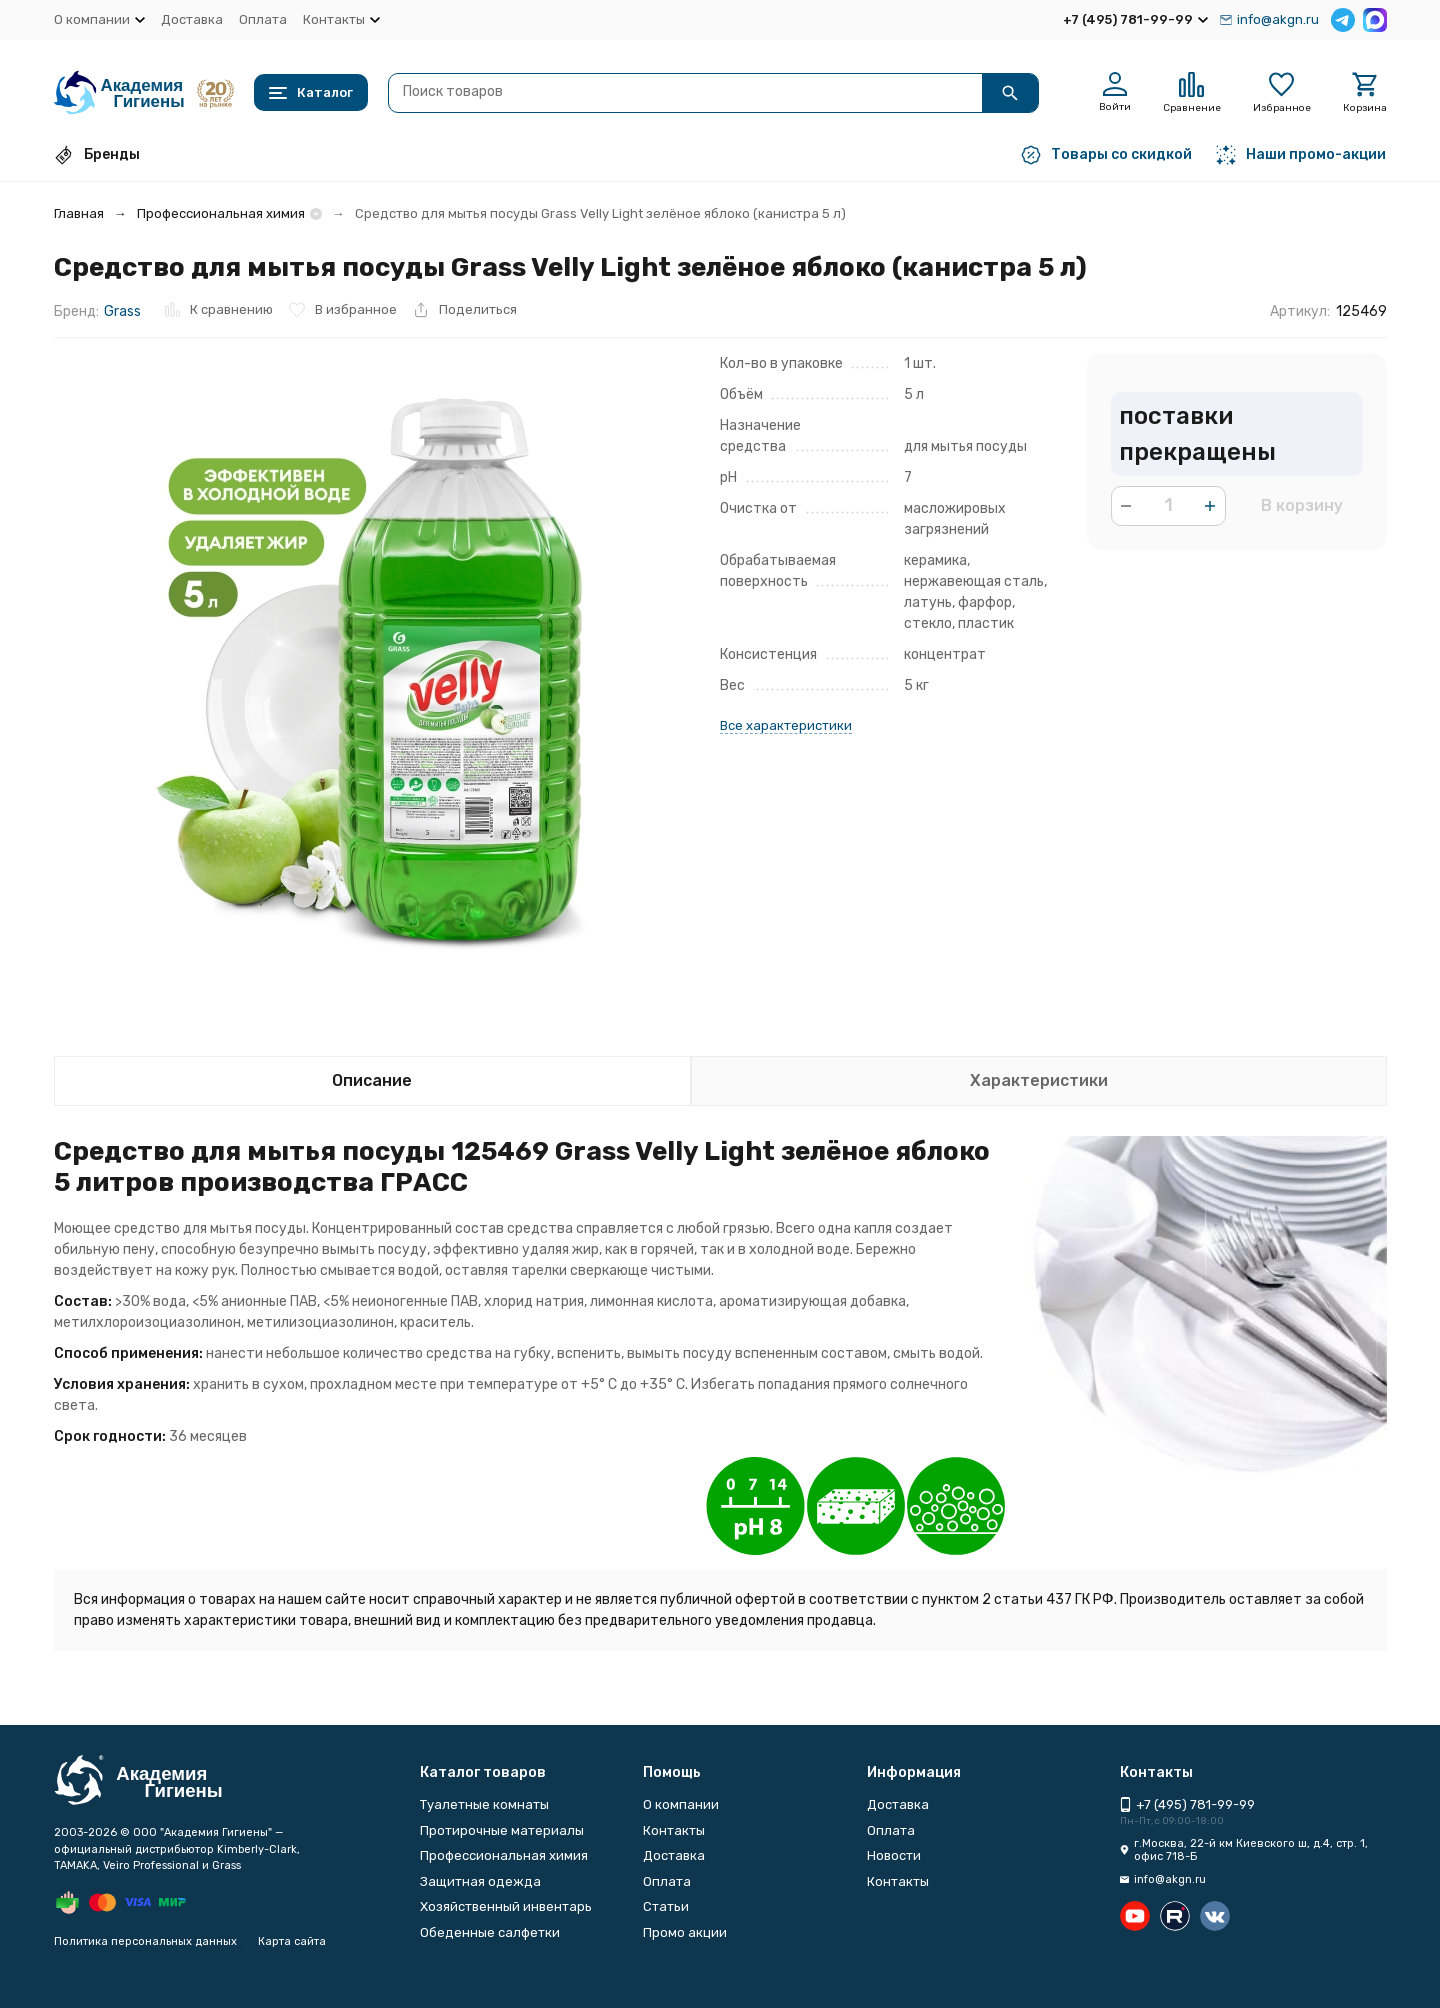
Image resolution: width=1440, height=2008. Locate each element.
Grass (122, 311)
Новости (894, 1855)
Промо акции (685, 1932)
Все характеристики (786, 725)
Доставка (192, 19)
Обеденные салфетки (490, 1932)
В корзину (1302, 505)
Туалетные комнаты (484, 1804)
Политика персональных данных (145, 1941)
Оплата (263, 19)
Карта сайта (292, 1941)
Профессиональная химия (221, 213)
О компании (681, 1804)
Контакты (674, 1830)
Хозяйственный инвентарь (506, 1906)
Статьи (666, 1906)
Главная (79, 213)
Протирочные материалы (502, 1830)
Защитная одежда (480, 1881)
